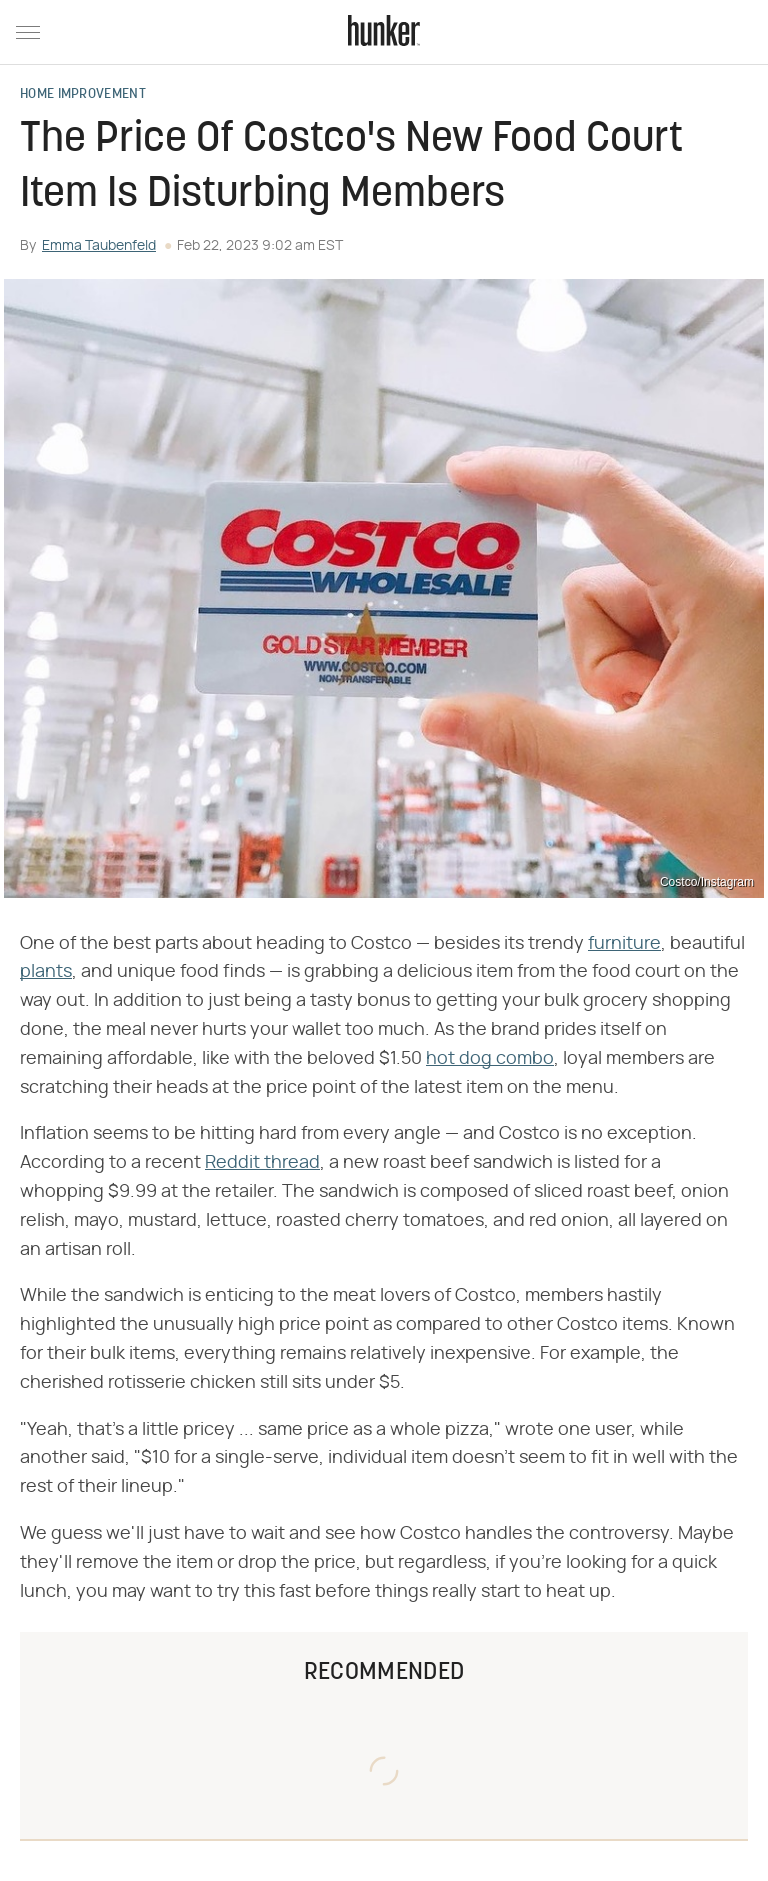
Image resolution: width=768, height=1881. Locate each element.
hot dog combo (490, 1059)
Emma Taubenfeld (99, 246)
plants (46, 972)
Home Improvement (83, 95)
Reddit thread (262, 1163)
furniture (624, 944)
